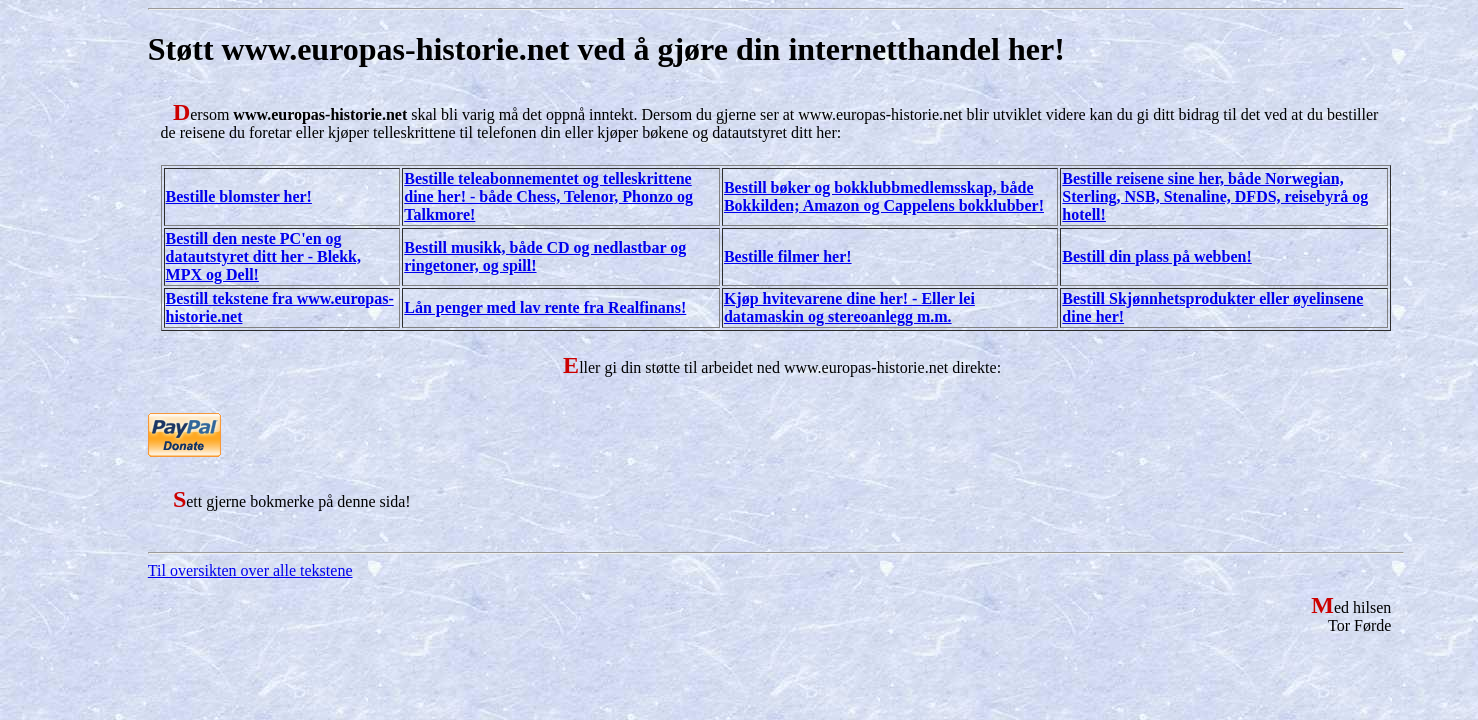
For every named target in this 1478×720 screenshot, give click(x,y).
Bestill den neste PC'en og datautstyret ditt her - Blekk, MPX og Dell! (263, 256)
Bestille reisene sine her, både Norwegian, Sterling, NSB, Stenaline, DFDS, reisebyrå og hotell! (1215, 196)
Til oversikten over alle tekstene (250, 570)
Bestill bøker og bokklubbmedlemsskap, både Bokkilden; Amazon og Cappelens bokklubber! (884, 196)
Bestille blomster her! (239, 196)
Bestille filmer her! (788, 256)
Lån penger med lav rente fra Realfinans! (545, 307)
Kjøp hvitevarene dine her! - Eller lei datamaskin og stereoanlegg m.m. (849, 307)
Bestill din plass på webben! (1156, 256)
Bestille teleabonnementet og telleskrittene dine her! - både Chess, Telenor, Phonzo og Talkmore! (548, 196)
